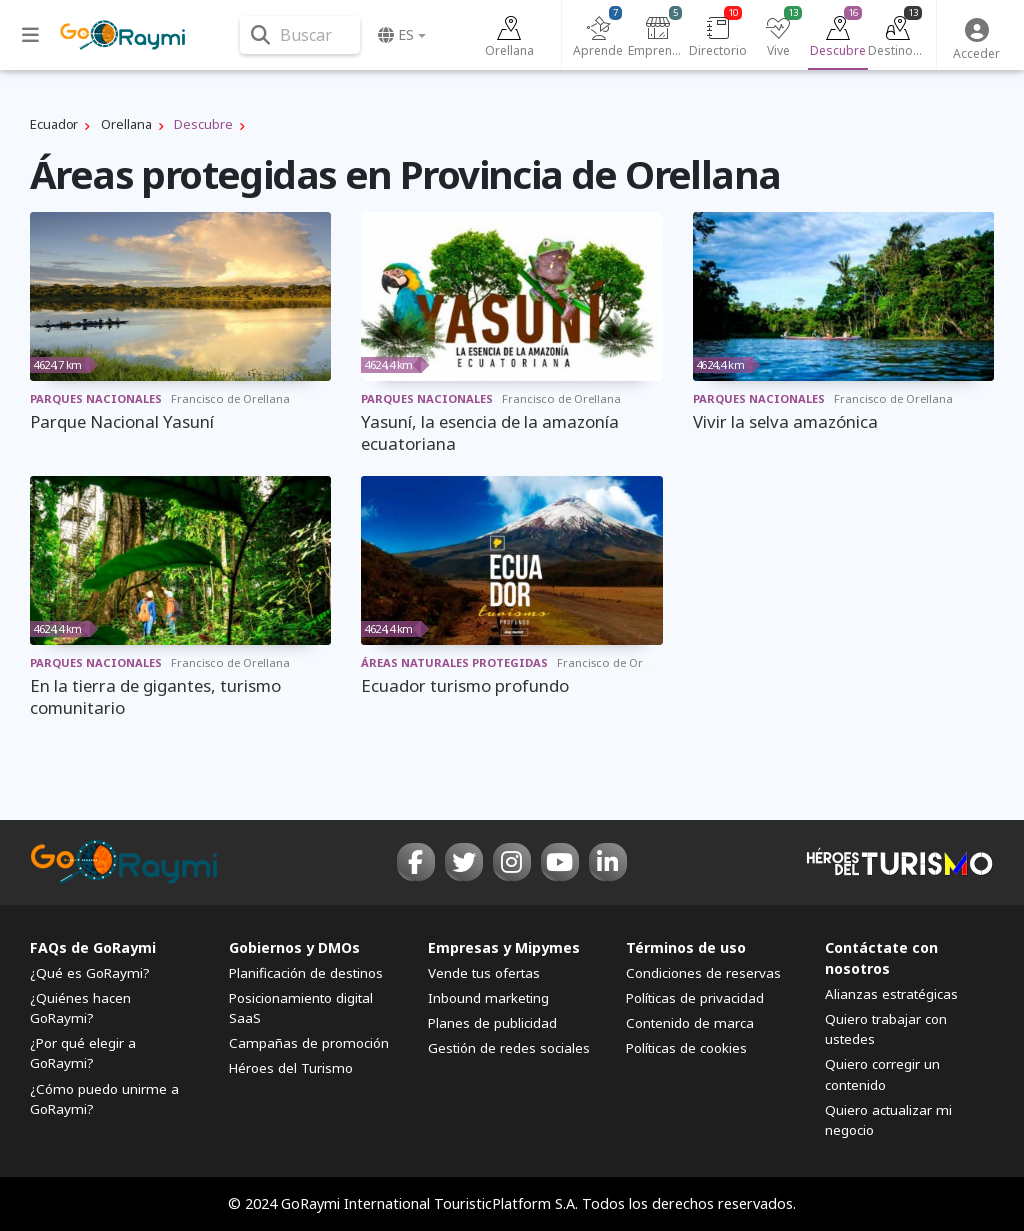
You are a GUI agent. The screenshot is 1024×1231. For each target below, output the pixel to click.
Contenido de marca (690, 1023)
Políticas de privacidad (695, 998)
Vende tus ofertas (484, 973)
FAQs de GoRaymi (93, 947)
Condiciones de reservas (703, 973)
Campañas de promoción (309, 1043)
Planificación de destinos (306, 973)
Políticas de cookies (686, 1048)
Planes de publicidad (492, 1023)
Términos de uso (686, 947)
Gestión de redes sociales (509, 1048)
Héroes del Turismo (291, 1068)
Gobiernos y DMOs (294, 947)
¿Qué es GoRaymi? (90, 973)
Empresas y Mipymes (504, 947)
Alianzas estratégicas (891, 994)
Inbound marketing (488, 998)
